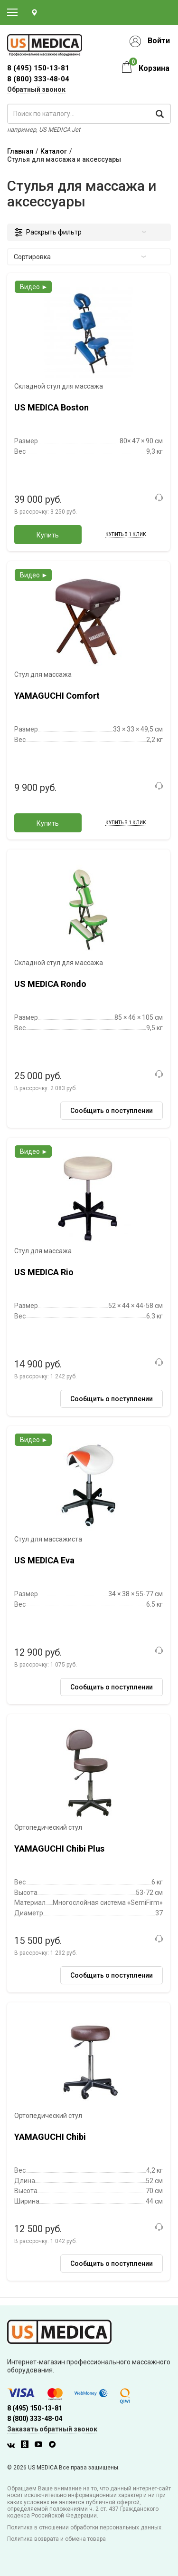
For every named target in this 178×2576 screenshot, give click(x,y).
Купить (48, 535)
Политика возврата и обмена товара (56, 2539)
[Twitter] (54, 2445)
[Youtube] (41, 2445)
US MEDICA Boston (51, 407)
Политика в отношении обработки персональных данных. (85, 2527)
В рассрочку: (45, 511)
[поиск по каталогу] (89, 114)
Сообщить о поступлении (111, 1110)
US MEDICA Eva (44, 1560)
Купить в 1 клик (125, 534)
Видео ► (34, 287)
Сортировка (80, 257)
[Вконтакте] (13, 2445)
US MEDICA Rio (44, 1272)
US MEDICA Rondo (50, 984)
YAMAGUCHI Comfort (57, 696)
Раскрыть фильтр (86, 232)
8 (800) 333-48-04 (38, 79)
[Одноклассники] (27, 2445)
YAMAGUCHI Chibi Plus (59, 1849)
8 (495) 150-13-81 (34, 2408)
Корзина (154, 68)
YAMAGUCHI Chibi (50, 2137)
